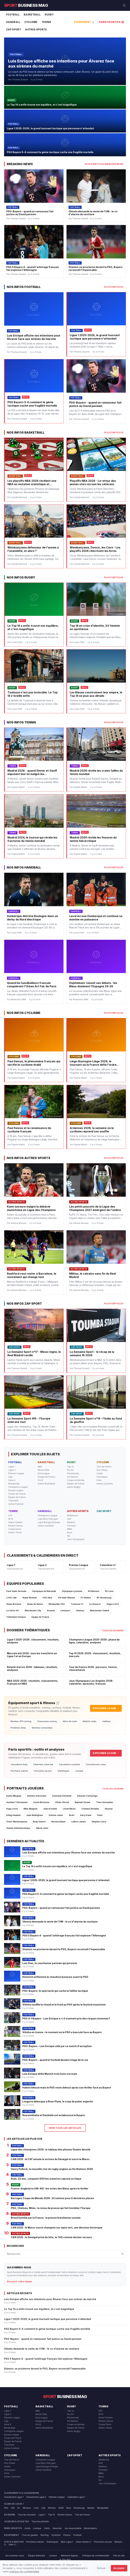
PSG (6, 2508)
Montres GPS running (20, 1721)
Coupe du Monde (75, 1480)
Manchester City (33, 1610)
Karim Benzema (41, 1802)
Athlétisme (72, 1515)
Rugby (49, 14)
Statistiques (63, 1771)
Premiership (73, 1473)
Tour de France (104, 1466)
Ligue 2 (12, 1470)
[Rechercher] (124, 5)
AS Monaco (93, 1591)
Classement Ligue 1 (14, 2497)
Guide (27, 2528)
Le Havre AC (12, 1610)
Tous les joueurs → (114, 1788)
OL (18, 2508)
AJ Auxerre (95, 1604)
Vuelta (99, 1473)
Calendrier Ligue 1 (76, 2497)
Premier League (16, 1473)
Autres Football (15, 1504)
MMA (69, 1529)
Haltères (106, 1721)
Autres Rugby (73, 1487)
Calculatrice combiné (69, 1764)
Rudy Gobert (39, 1821)
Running (45, 2535)
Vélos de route (69, 1721)
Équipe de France (17, 1497)
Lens (36, 2508)
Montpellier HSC (57, 1604)
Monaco (27, 2508)
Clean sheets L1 (83, 2542)
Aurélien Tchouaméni (17, 1802)
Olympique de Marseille (44, 1591)
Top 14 (70, 1466)
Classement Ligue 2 (36, 2497)
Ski (68, 1536)
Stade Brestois (13, 1604)
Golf (69, 1519)
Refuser (101, 2568)
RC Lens (109, 1591)
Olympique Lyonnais (72, 1591)
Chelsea (80, 1610)
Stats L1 (12, 2544)
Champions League (18, 1487)
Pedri (100, 1815)
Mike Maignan (30, 1808)
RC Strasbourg (104, 1597)
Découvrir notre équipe (19, 2281)
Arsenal (51, 1610)
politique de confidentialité (24, 2571)
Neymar (109, 1808)
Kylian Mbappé (13, 1796)
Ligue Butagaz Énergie (49, 1522)
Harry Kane (85, 1815)
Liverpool (65, 1610)
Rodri (71, 1815)
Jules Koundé (50, 1808)
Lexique (79, 1771)
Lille (43, 2508)
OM (13, 2508)
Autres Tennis (15, 1532)
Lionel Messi (69, 1808)
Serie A (11, 1480)
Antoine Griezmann (36, 1796)
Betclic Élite (43, 1470)
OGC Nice (47, 1597)
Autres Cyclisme (104, 1483)
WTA (10, 1519)
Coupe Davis (14, 1529)
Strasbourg (79, 2508)
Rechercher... (14, 2253)
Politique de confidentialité (95, 2555)
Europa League (15, 1490)
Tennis (46, 22)
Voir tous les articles (65, 2127)
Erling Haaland (13, 1815)
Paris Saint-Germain (16, 1591)
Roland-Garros (15, 1525)
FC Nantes (86, 1597)
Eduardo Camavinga (87, 1796)
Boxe (69, 1532)
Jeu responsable (72, 2528)
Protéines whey (18, 1727)
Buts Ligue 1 (67, 2542)
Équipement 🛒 (84, 22)
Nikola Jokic (42, 1828)
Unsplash (58, 469)
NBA (40, 1466)
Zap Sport (13, 29)
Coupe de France (17, 1493)
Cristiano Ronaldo (90, 1808)
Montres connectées (42, 1727)
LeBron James (78, 1821)
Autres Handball (45, 1525)
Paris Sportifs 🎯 (111, 22)
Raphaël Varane (82, 1802)
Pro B (40, 1480)
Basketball (32, 14)
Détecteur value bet (43, 1764)
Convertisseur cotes (96, 1764)
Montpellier (103, 2508)
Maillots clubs (89, 1721)
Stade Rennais (29, 1597)
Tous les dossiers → (114, 1630)
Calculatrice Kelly (19, 1764)
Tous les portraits (40, 2521)
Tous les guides (30, 2535)
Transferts (13, 1500)
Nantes (90, 2508)
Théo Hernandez (104, 1802)
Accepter (119, 2568)
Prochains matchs (19, 1771)
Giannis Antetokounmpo (18, 1828)
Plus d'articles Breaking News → (105, 164)
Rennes (52, 2508)
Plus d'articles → (115, 287)
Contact (53, 2555)
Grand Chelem (15, 1522)
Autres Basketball (46, 1483)
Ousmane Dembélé (61, 1796)
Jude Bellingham (34, 1815)
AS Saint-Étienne (66, 1597)
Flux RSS (65, 2559)
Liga (10, 1477)
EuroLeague (44, 1473)
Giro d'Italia (101, 1470)
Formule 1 (72, 1525)
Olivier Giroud (62, 1802)
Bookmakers (90, 2528)
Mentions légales (69, 2555)
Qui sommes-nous (14, 2555)
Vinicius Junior (56, 1815)
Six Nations (72, 1477)
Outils (47, 2528)
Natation (71, 1522)
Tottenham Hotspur (16, 1617)
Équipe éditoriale (36, 2555)
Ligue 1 (11, 1466)
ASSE (61, 2508)
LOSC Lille (11, 1597)
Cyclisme (31, 22)
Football (13, 14)
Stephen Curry (99, 1821)
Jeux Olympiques (76, 1539)
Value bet (57, 2528)
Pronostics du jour (43, 1771)
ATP (10, 1515)
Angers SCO (112, 1604)
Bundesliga (13, 1483)
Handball (13, 22)
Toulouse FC (77, 1604)
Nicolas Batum (58, 1821)
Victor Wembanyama (16, 1821)
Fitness (67, 2535)
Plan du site (119, 2555)
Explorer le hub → (106, 1708)
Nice (68, 2508)
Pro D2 (70, 1470)
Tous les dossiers (27, 2514)
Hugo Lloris (12, 1808)
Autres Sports (36, 29)
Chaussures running (47, 1721)
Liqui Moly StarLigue (48, 1519)
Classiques (102, 1477)
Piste (99, 1480)
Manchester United (99, 1610)
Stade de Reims (35, 1604)
